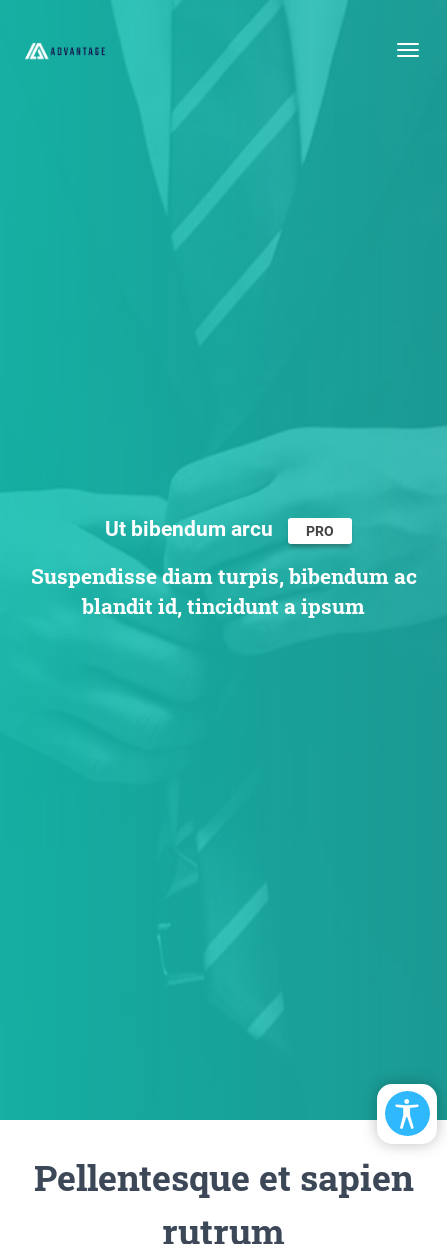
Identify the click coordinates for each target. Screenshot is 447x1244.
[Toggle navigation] (408, 50)
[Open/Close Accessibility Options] (407, 1113)
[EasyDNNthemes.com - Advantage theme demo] (65, 50)
